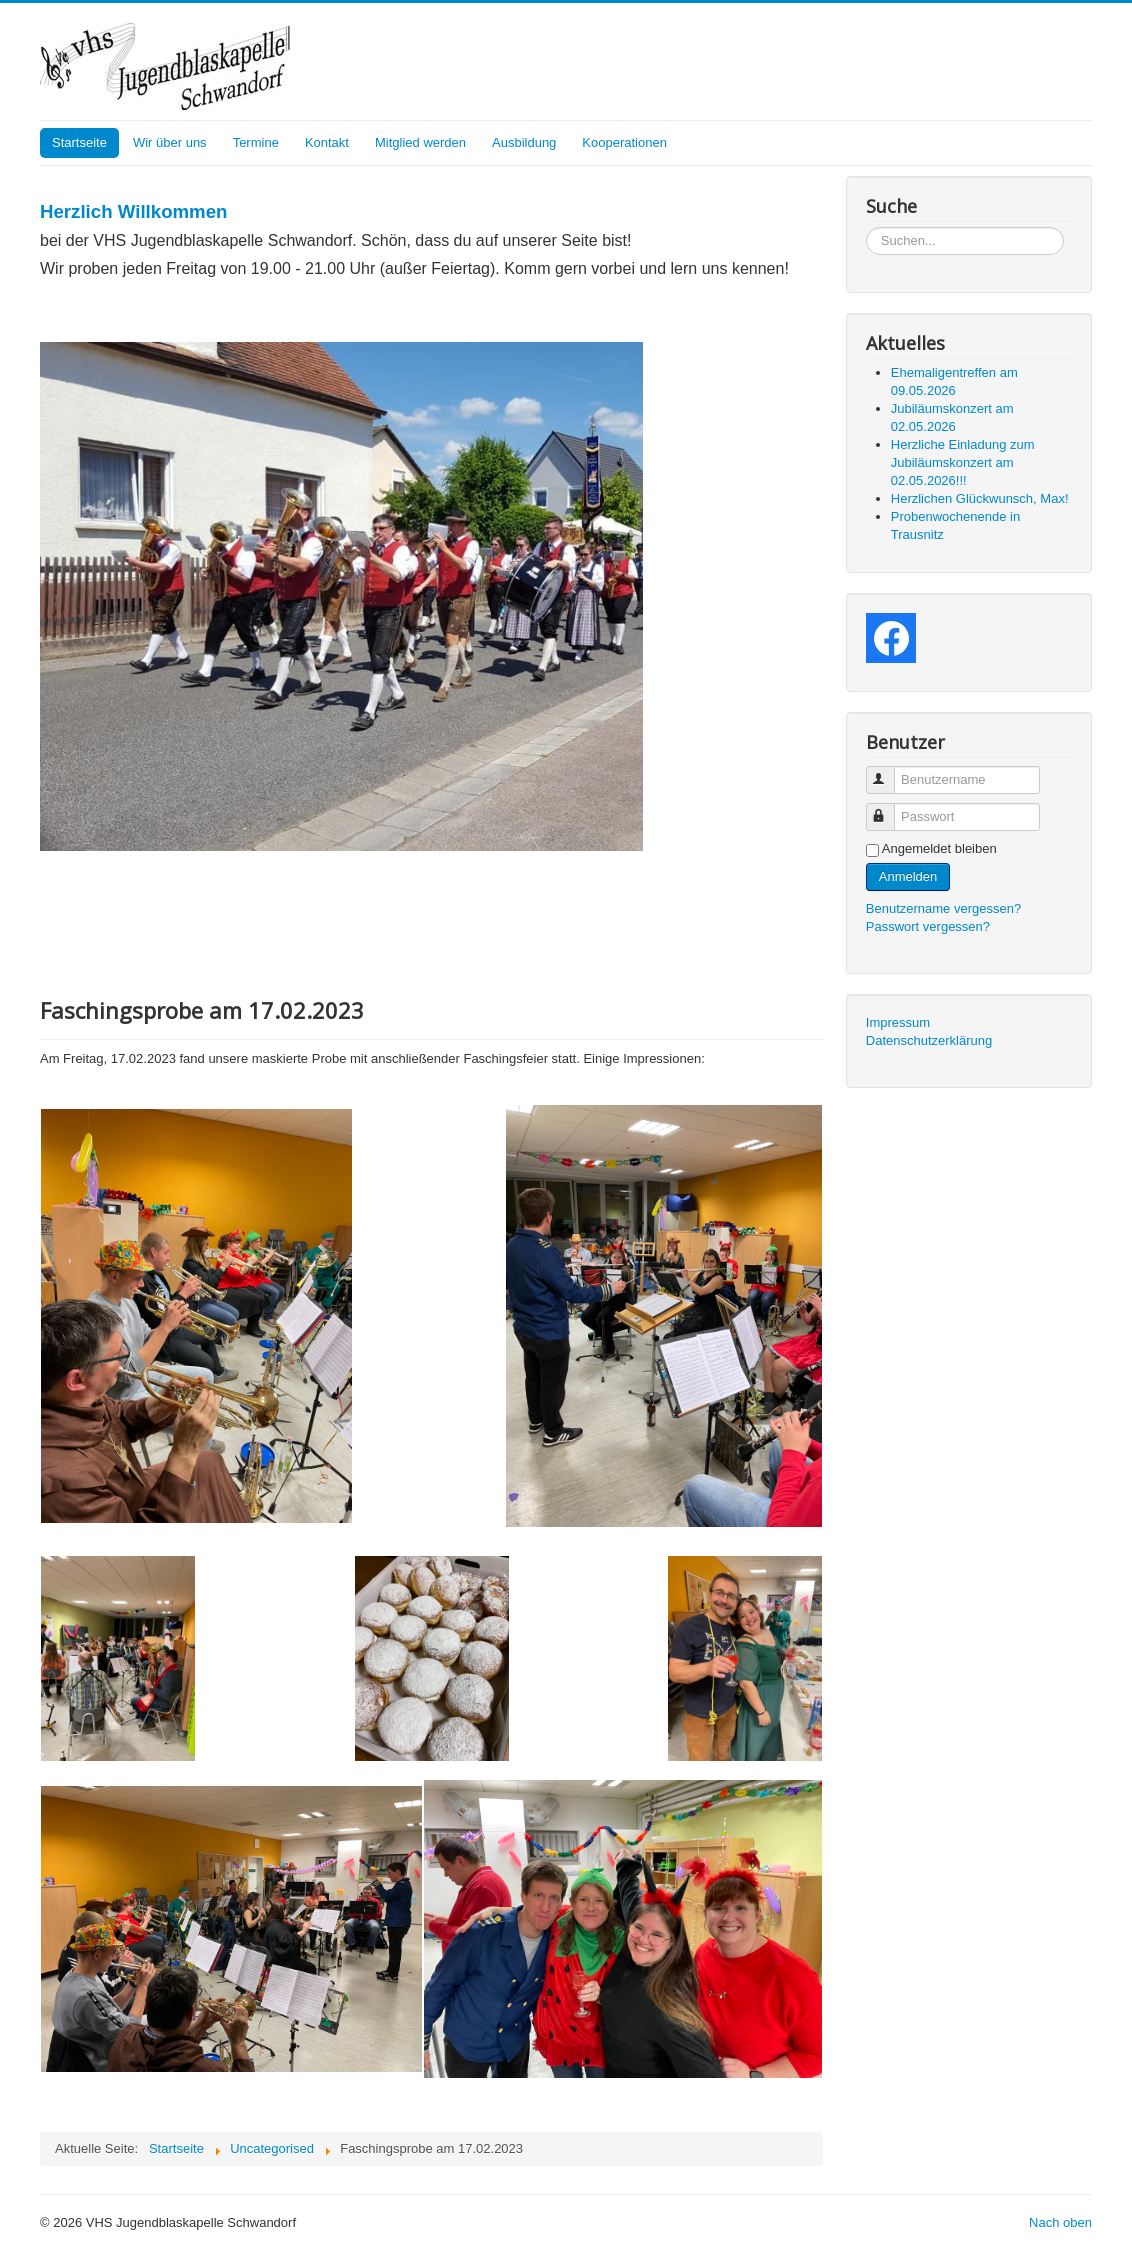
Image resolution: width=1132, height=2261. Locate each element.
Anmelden (908, 876)
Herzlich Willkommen (133, 211)
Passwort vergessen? (928, 926)
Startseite (79, 142)
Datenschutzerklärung (929, 1040)
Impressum (898, 1022)
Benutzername (889, 771)
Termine (256, 142)
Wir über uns (170, 142)
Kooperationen (624, 142)
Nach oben (1060, 2222)
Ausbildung (524, 142)
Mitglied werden (420, 142)
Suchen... (866, 227)
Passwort (889, 808)
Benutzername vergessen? (943, 908)
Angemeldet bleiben (939, 848)
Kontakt (327, 142)
